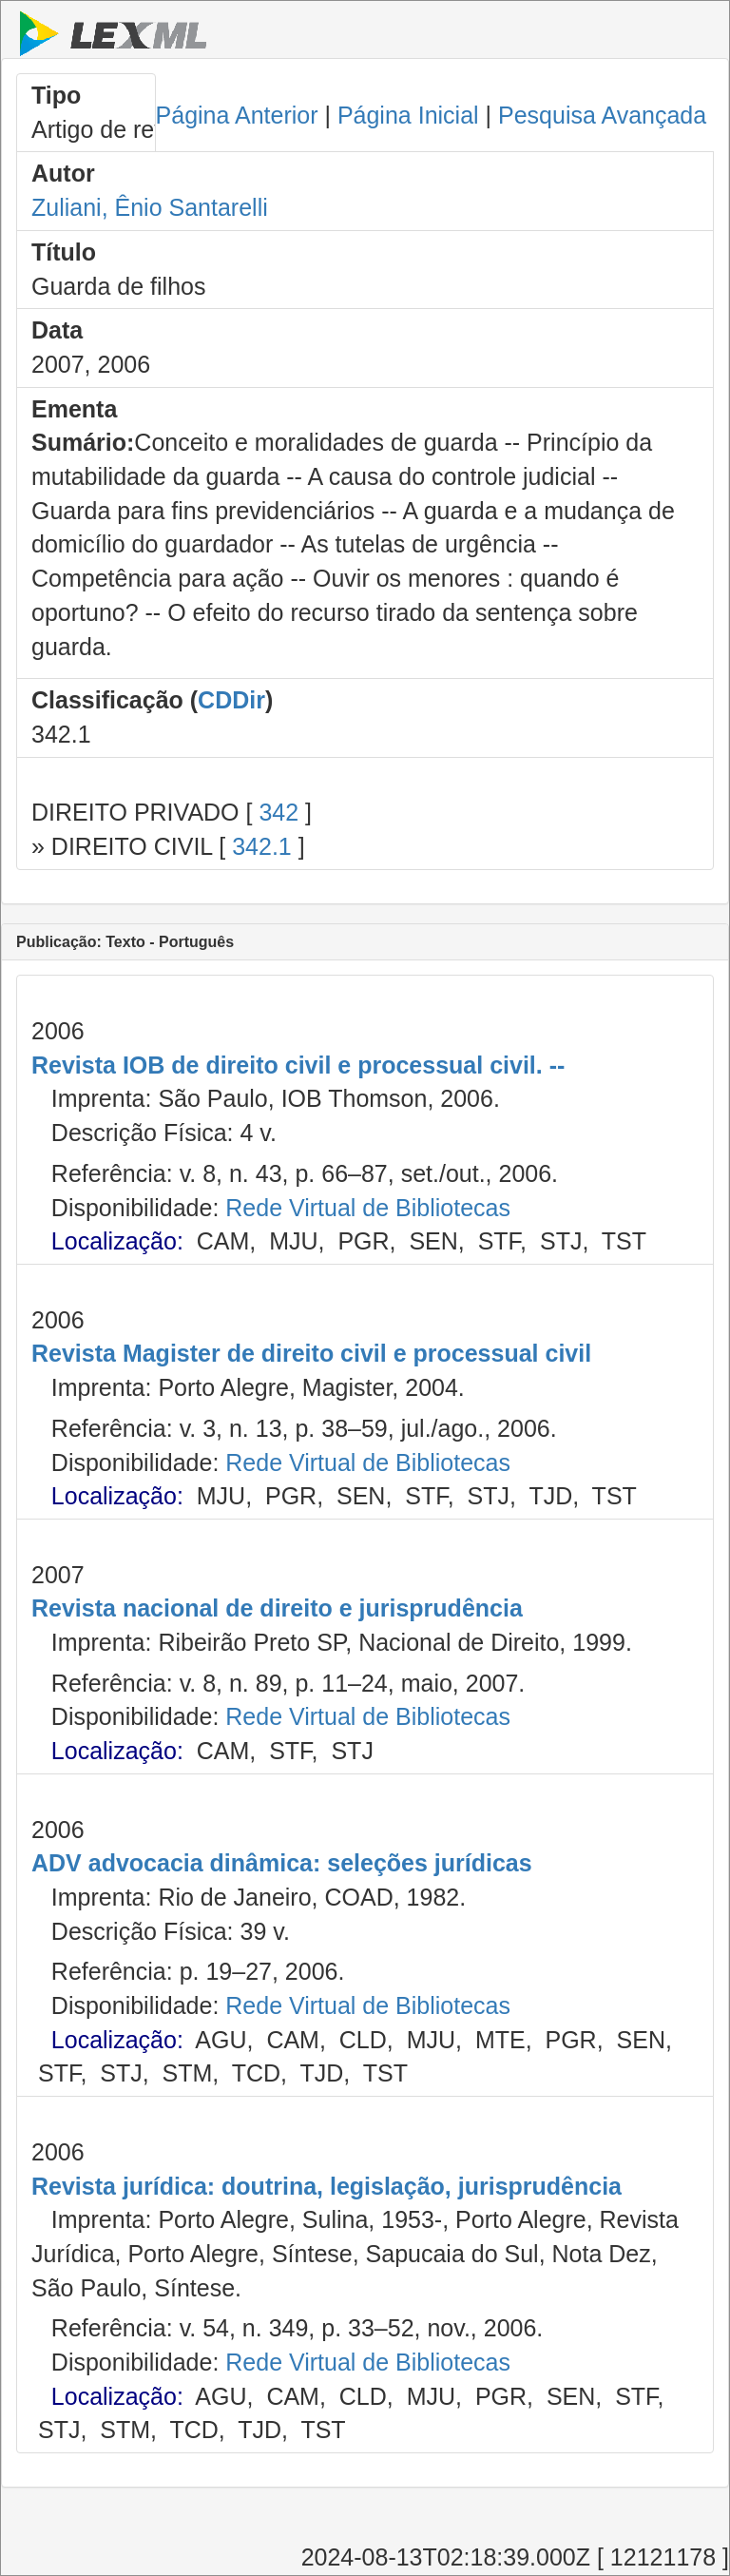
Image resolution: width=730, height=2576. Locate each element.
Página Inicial (408, 115)
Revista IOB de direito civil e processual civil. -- (298, 1065)
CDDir (231, 700)
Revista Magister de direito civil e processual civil (311, 1353)
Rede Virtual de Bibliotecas (367, 1207)
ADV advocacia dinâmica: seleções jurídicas (281, 1863)
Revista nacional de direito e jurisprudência (277, 1608)
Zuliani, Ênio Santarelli (149, 207)
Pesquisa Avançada (602, 115)
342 (278, 812)
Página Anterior (237, 115)
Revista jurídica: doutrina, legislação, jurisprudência (326, 2186)
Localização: (117, 1241)
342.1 (262, 846)
